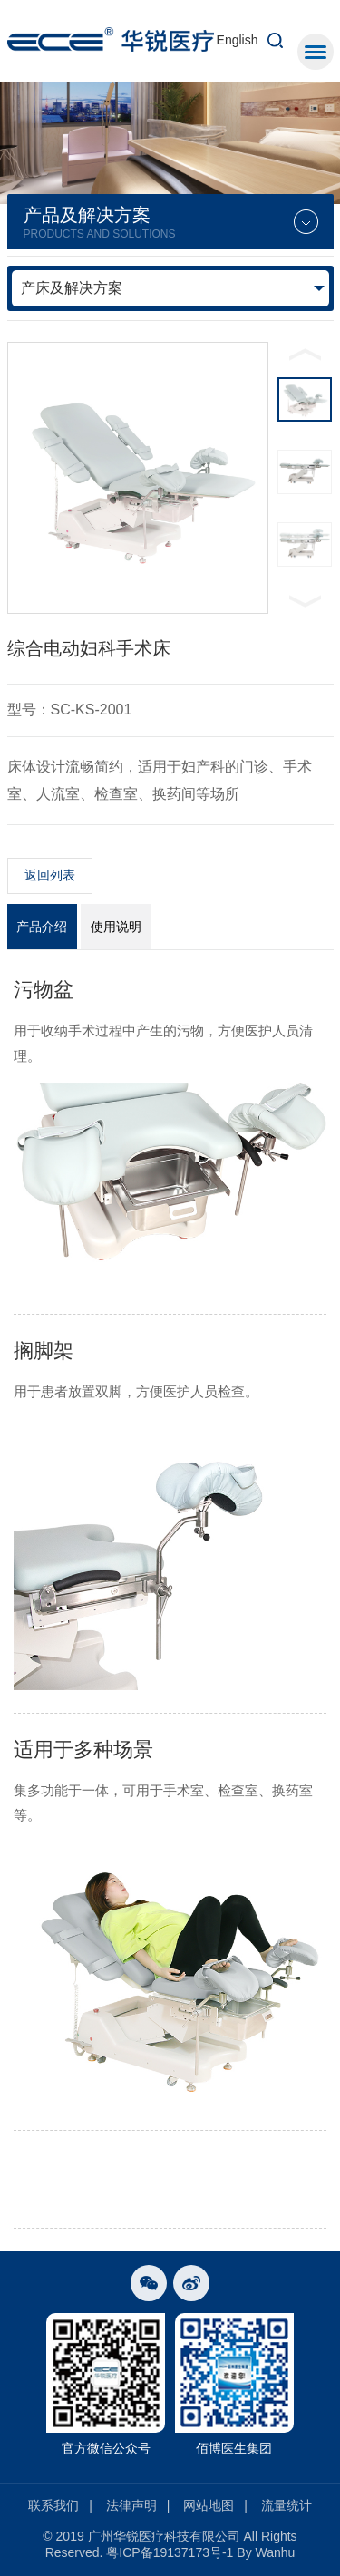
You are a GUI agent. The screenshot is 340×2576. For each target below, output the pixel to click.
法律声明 (131, 2505)
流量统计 (286, 2505)
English (237, 40)
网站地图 (208, 2505)
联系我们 (53, 2505)
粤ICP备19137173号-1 (169, 2552)
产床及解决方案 (71, 288)
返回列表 (49, 875)
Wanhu (276, 2552)
